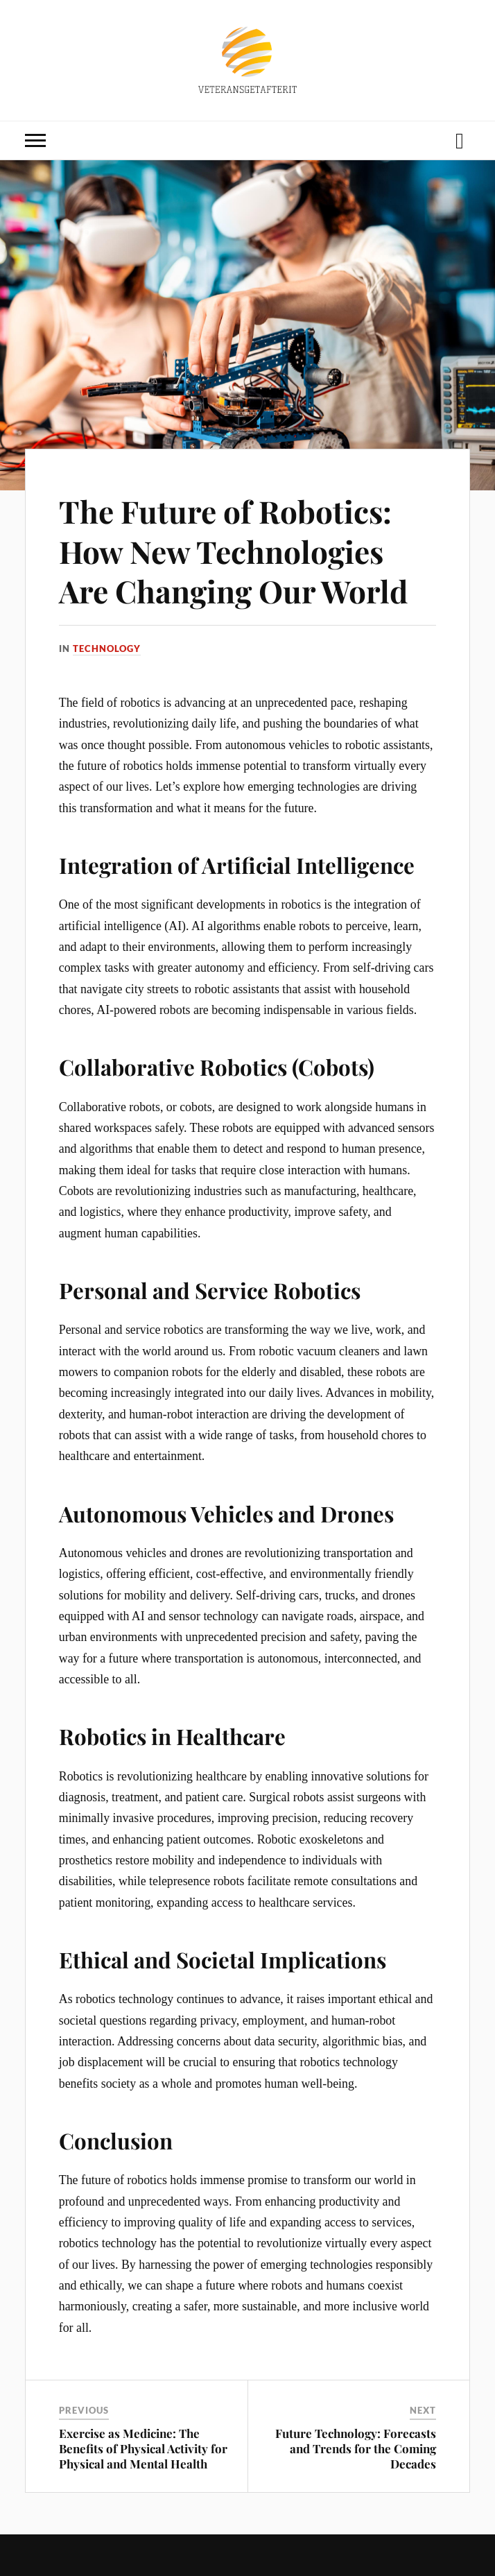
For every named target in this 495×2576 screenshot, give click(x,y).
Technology (107, 648)
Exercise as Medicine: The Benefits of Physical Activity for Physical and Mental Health (143, 2448)
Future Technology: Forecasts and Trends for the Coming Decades (355, 2448)
